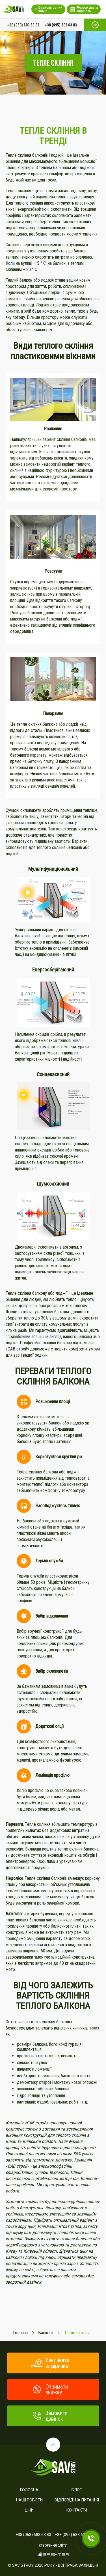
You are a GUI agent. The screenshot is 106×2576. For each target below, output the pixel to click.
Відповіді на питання (77, 2500)
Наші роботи (29, 2500)
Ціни (29, 2510)
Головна (29, 2490)
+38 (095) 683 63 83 (61, 24)
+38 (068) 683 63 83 (23, 24)
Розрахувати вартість (84, 9)
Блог (77, 2490)
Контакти (76, 2510)
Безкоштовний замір (48, 9)
